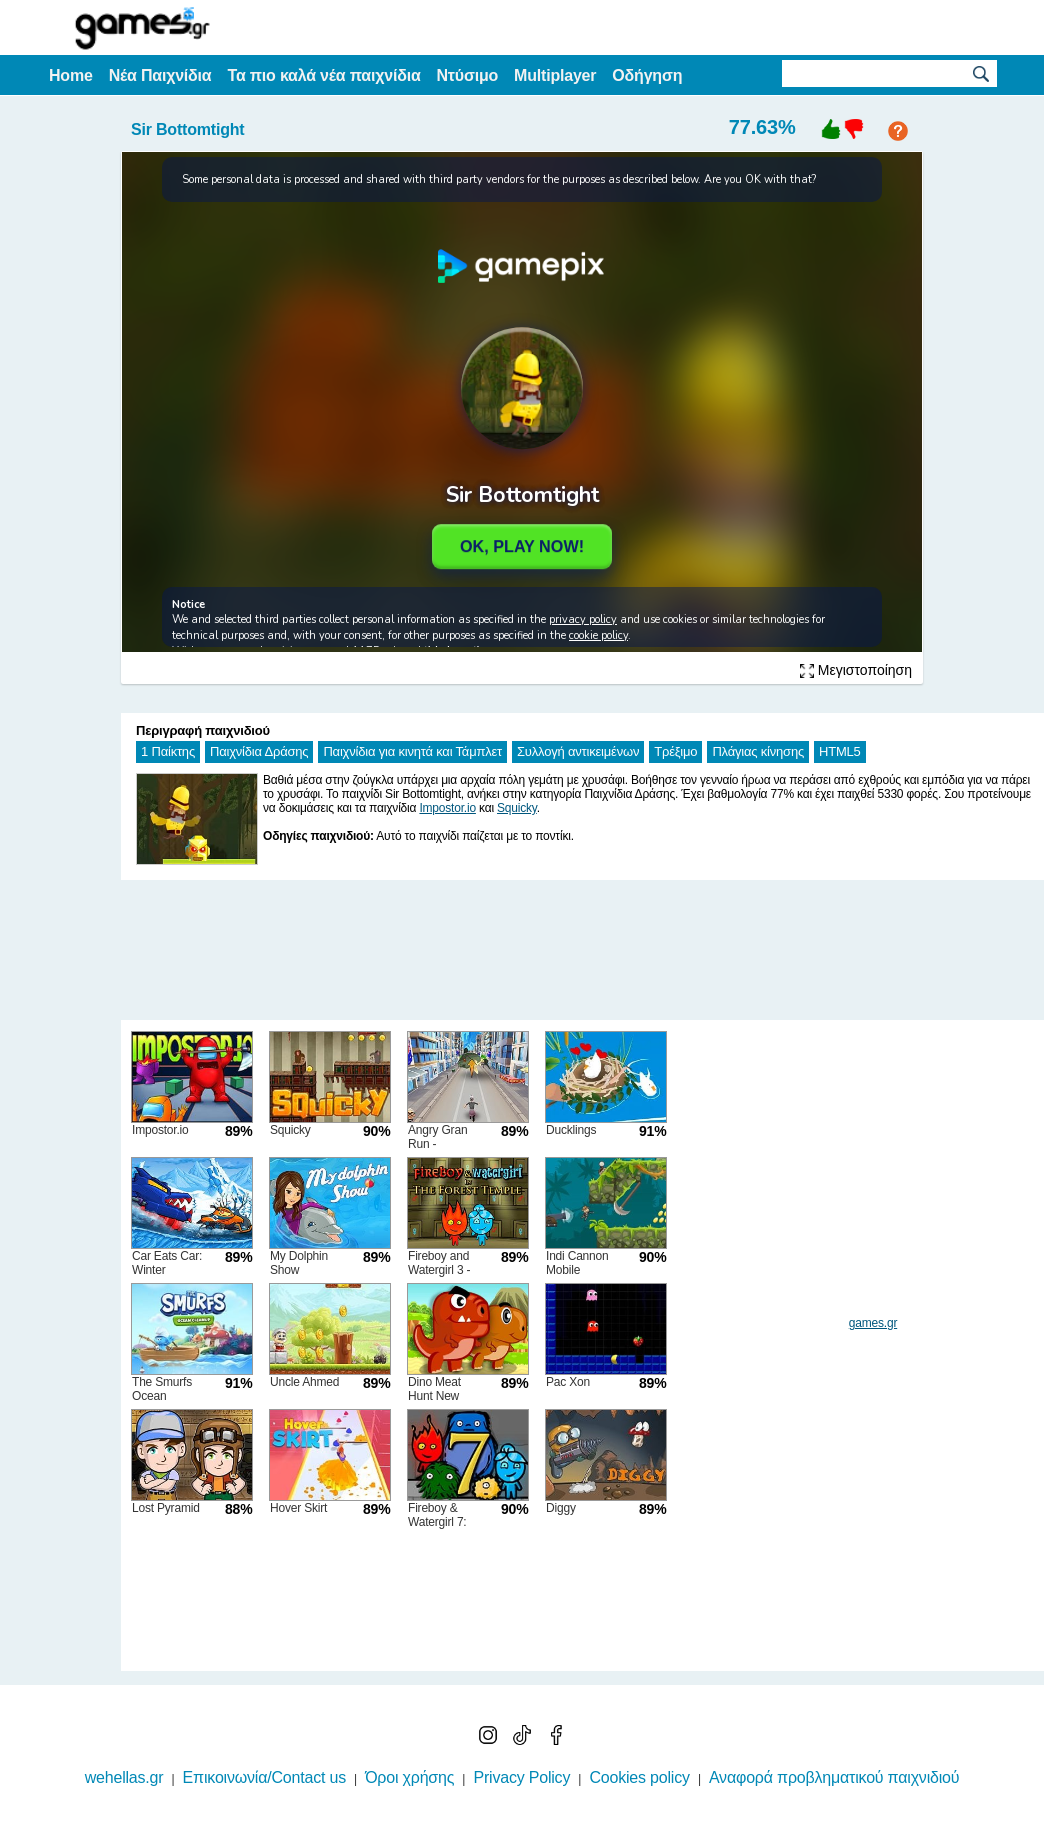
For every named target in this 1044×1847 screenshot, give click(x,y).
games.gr (873, 1323)
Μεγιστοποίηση (856, 670)
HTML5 (840, 751)
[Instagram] (490, 1739)
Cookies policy (639, 1777)
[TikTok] (524, 1739)
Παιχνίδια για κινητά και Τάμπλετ (412, 751)
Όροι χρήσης (409, 1777)
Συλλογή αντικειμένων (578, 751)
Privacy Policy (521, 1777)
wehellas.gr (124, 1777)
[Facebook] (556, 1739)
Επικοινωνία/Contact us (264, 1777)
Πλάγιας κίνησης (758, 751)
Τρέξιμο (675, 751)
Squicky (517, 808)
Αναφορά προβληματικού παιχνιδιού (834, 1777)
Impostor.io (447, 808)
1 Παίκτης (168, 751)
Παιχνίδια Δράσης (259, 751)
